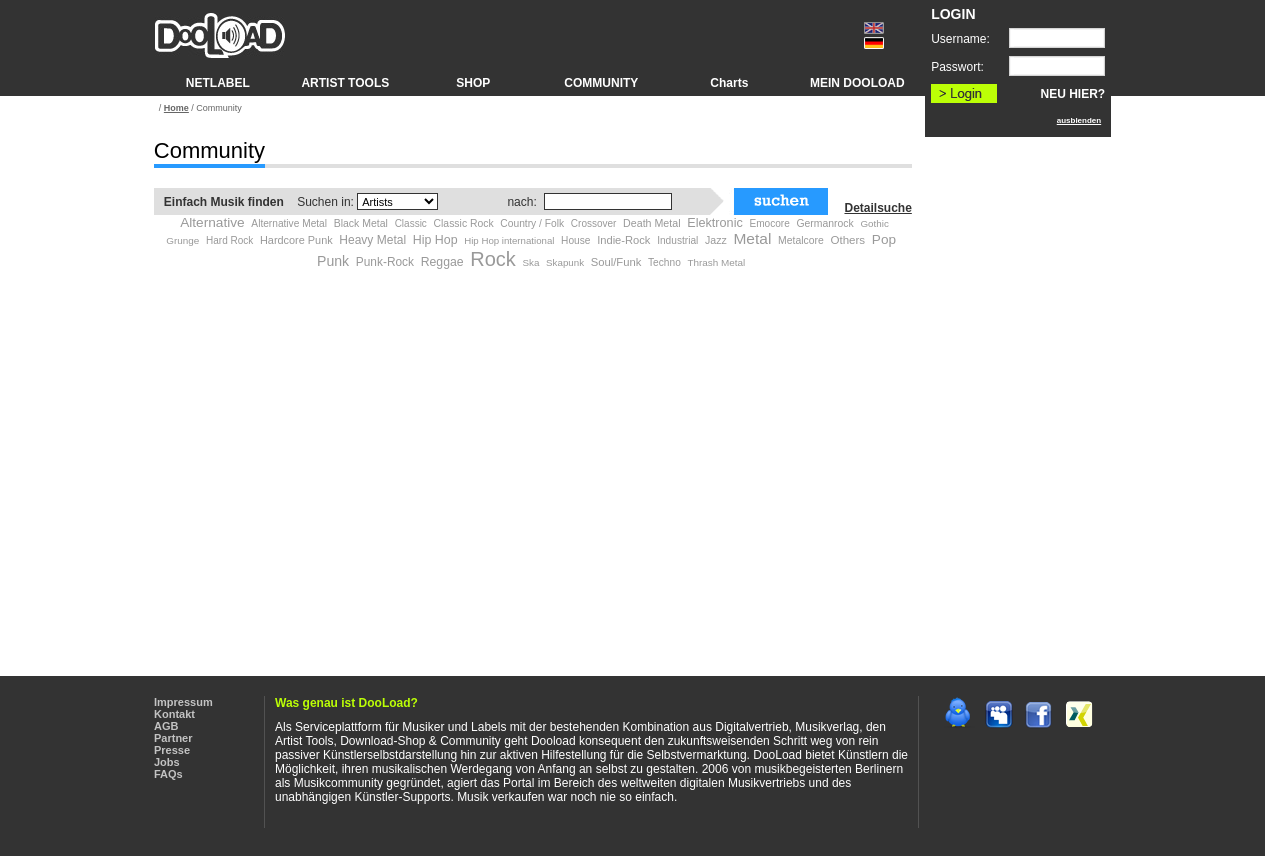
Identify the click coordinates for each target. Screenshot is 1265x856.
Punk (333, 261)
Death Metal (651, 223)
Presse (172, 750)
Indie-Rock (623, 240)
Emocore (769, 223)
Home (176, 108)
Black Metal (361, 223)
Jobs (167, 762)
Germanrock (824, 223)
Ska (530, 262)
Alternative (212, 222)
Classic (411, 223)
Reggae (442, 262)
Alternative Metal (289, 223)
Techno (664, 262)
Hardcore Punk (296, 240)
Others (847, 240)
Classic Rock (464, 223)
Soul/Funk (616, 262)
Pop (884, 239)
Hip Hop (435, 240)
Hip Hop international (509, 240)
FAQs (168, 774)
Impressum (183, 702)
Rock (493, 259)
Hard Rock (229, 240)
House (575, 240)
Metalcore (801, 240)
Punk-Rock (385, 262)
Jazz (716, 240)
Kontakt (174, 714)
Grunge (182, 240)
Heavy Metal (372, 240)
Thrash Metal (716, 262)
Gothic (874, 223)
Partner (173, 738)
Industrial (677, 240)
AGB (166, 726)
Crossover (594, 223)
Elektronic (715, 223)
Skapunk (565, 262)
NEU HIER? (1073, 94)
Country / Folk (532, 223)
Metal (752, 238)
